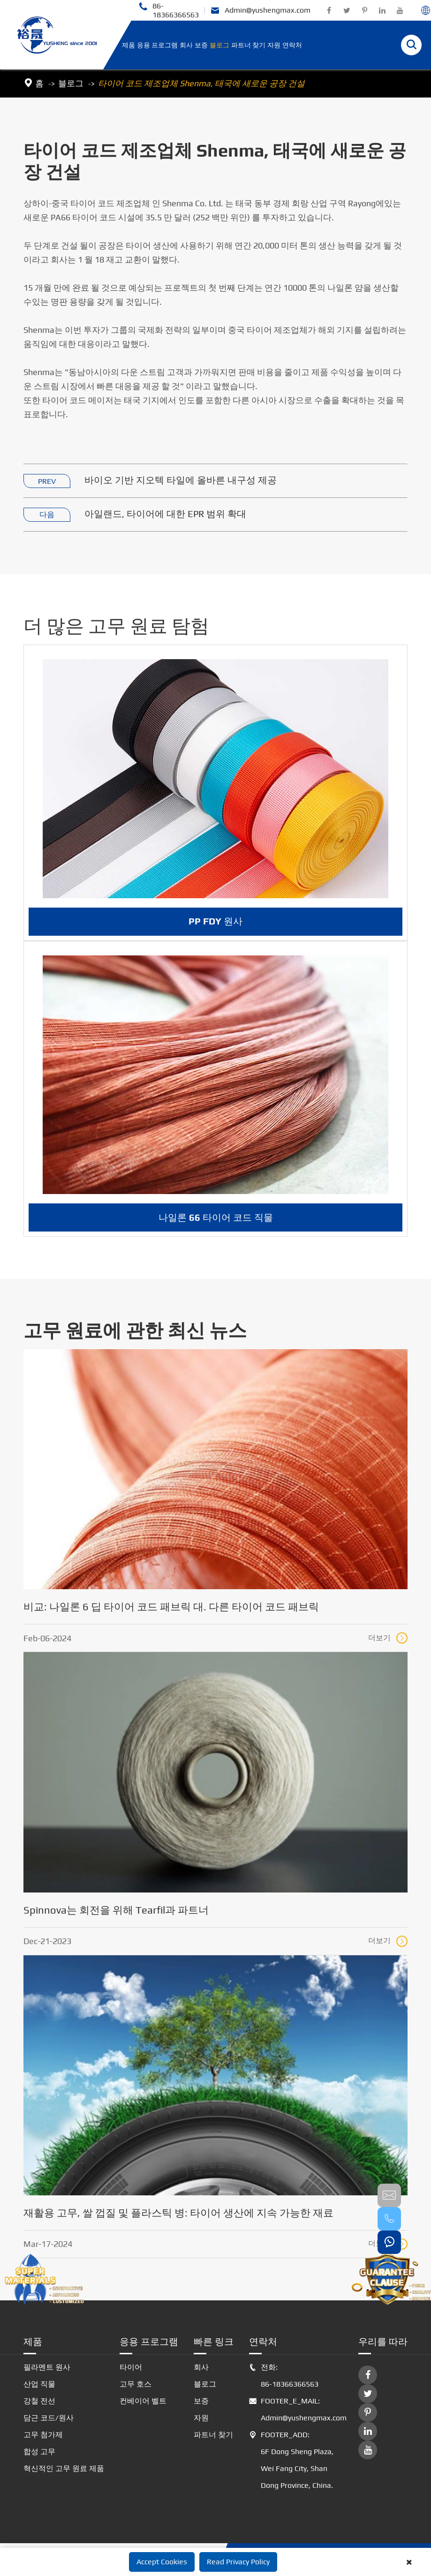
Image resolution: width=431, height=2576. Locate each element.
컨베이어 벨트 (143, 2400)
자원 (273, 45)
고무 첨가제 (43, 2434)
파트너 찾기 (248, 45)
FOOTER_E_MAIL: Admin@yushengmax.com (296, 2409)
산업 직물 (39, 2384)
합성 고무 (39, 2451)
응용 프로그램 (157, 45)
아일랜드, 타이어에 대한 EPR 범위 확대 (165, 514)
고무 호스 (135, 2384)
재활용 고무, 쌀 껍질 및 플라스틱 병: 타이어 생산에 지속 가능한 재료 (178, 2213)
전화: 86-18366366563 (283, 2376)
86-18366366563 (168, 10)
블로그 (219, 45)
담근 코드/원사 (48, 2417)
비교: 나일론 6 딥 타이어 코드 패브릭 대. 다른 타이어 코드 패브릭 (171, 1606)
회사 (186, 45)
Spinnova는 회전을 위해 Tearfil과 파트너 (116, 1910)
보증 (201, 45)
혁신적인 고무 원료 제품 (63, 2468)
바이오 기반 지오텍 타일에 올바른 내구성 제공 (180, 480)
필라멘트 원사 (46, 2367)
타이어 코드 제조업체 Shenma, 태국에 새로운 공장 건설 (201, 83)
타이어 (131, 2367)
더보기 (388, 1638)
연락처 (292, 45)
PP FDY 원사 (215, 930)
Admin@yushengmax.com (260, 10)
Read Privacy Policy (238, 2561)
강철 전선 (39, 2400)
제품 (128, 45)
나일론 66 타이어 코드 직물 (216, 1226)
